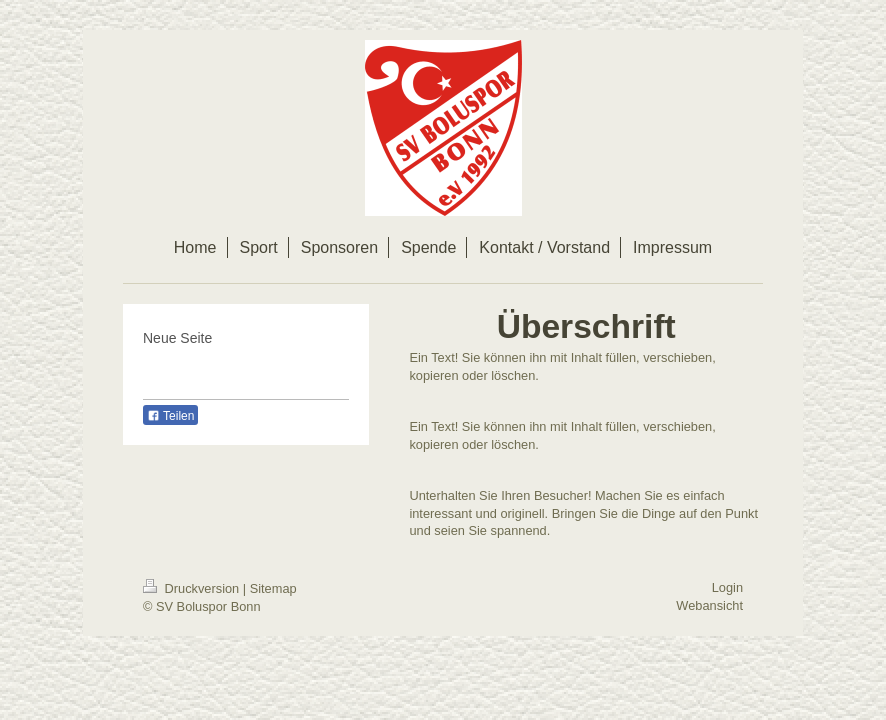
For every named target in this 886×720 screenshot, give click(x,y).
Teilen (170, 416)
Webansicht (709, 605)
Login (727, 587)
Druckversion (193, 588)
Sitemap (273, 588)
